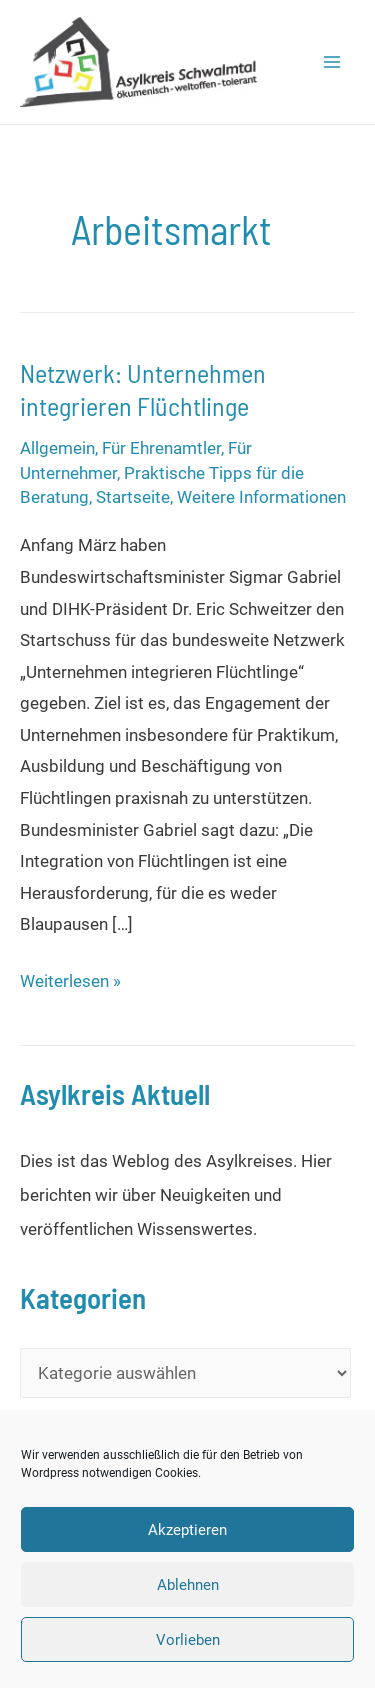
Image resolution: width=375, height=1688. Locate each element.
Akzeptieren (187, 1530)
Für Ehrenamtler (161, 448)
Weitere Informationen (261, 497)
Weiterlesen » (70, 982)
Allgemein (57, 448)
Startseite (133, 497)
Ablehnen (188, 1585)
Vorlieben (188, 1640)
